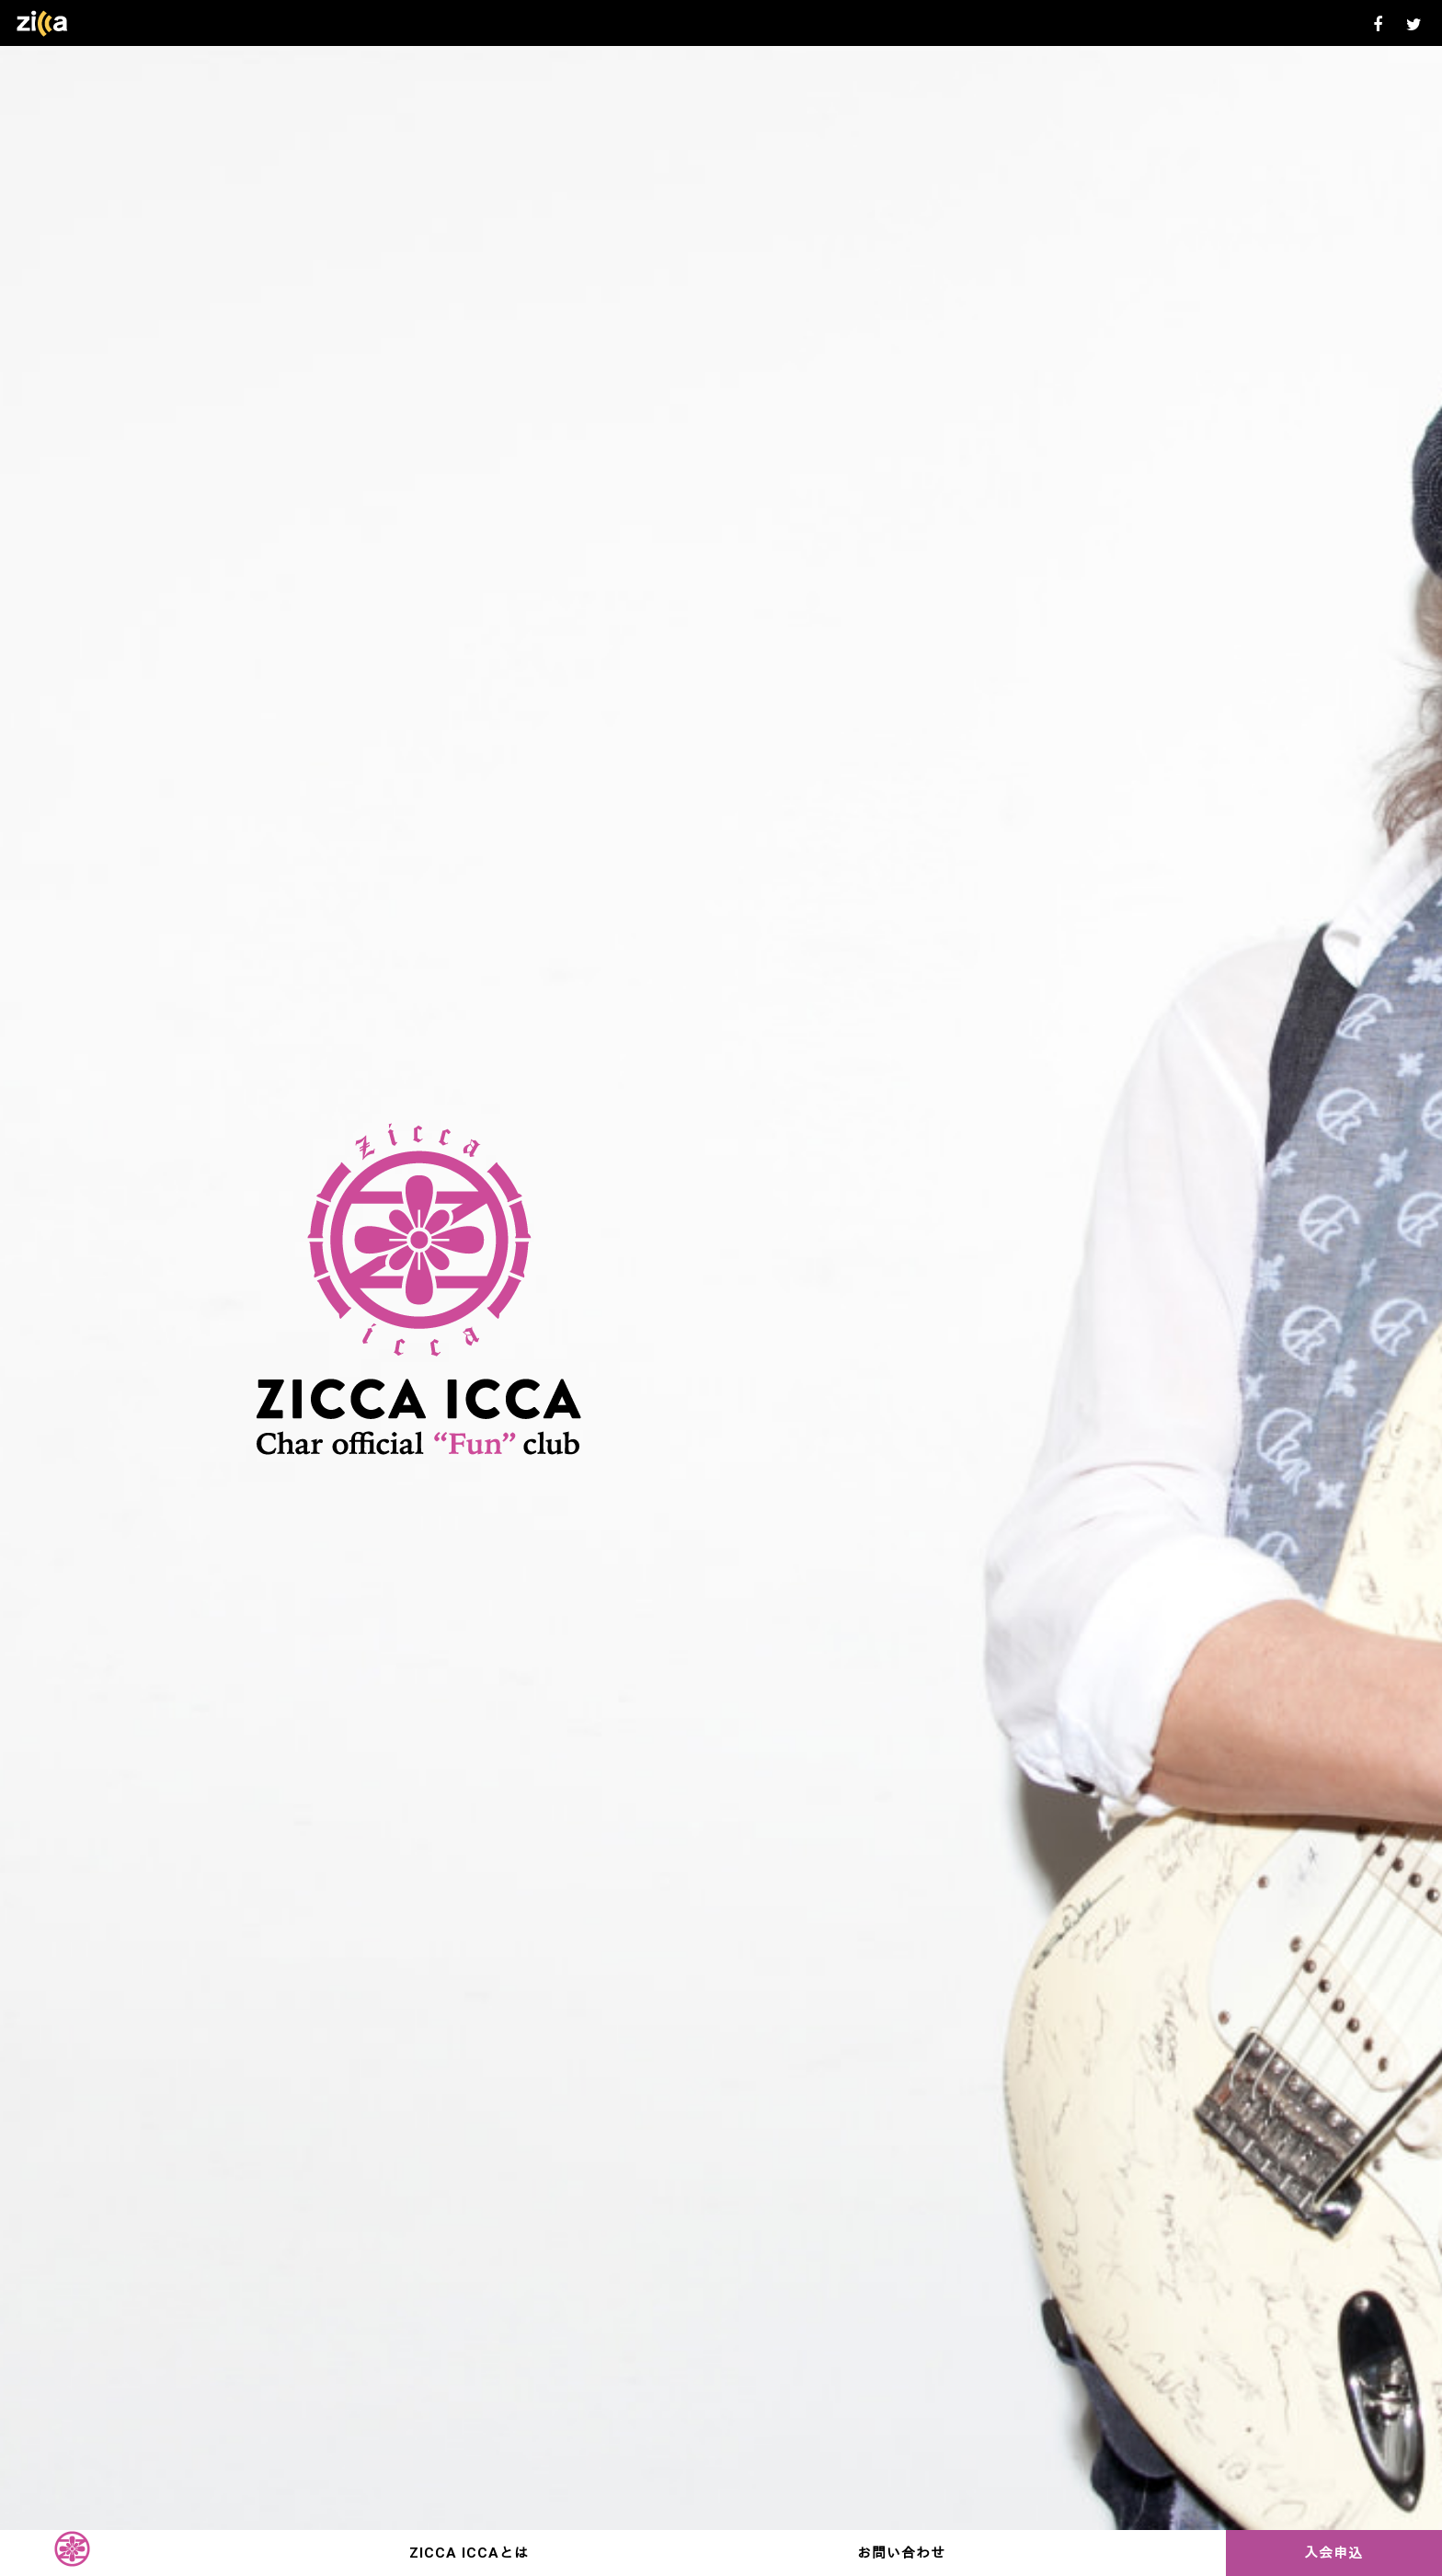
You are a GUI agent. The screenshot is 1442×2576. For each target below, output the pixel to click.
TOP (72, 2553)
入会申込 (1333, 2553)
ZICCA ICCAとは (469, 2553)
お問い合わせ (901, 2553)
